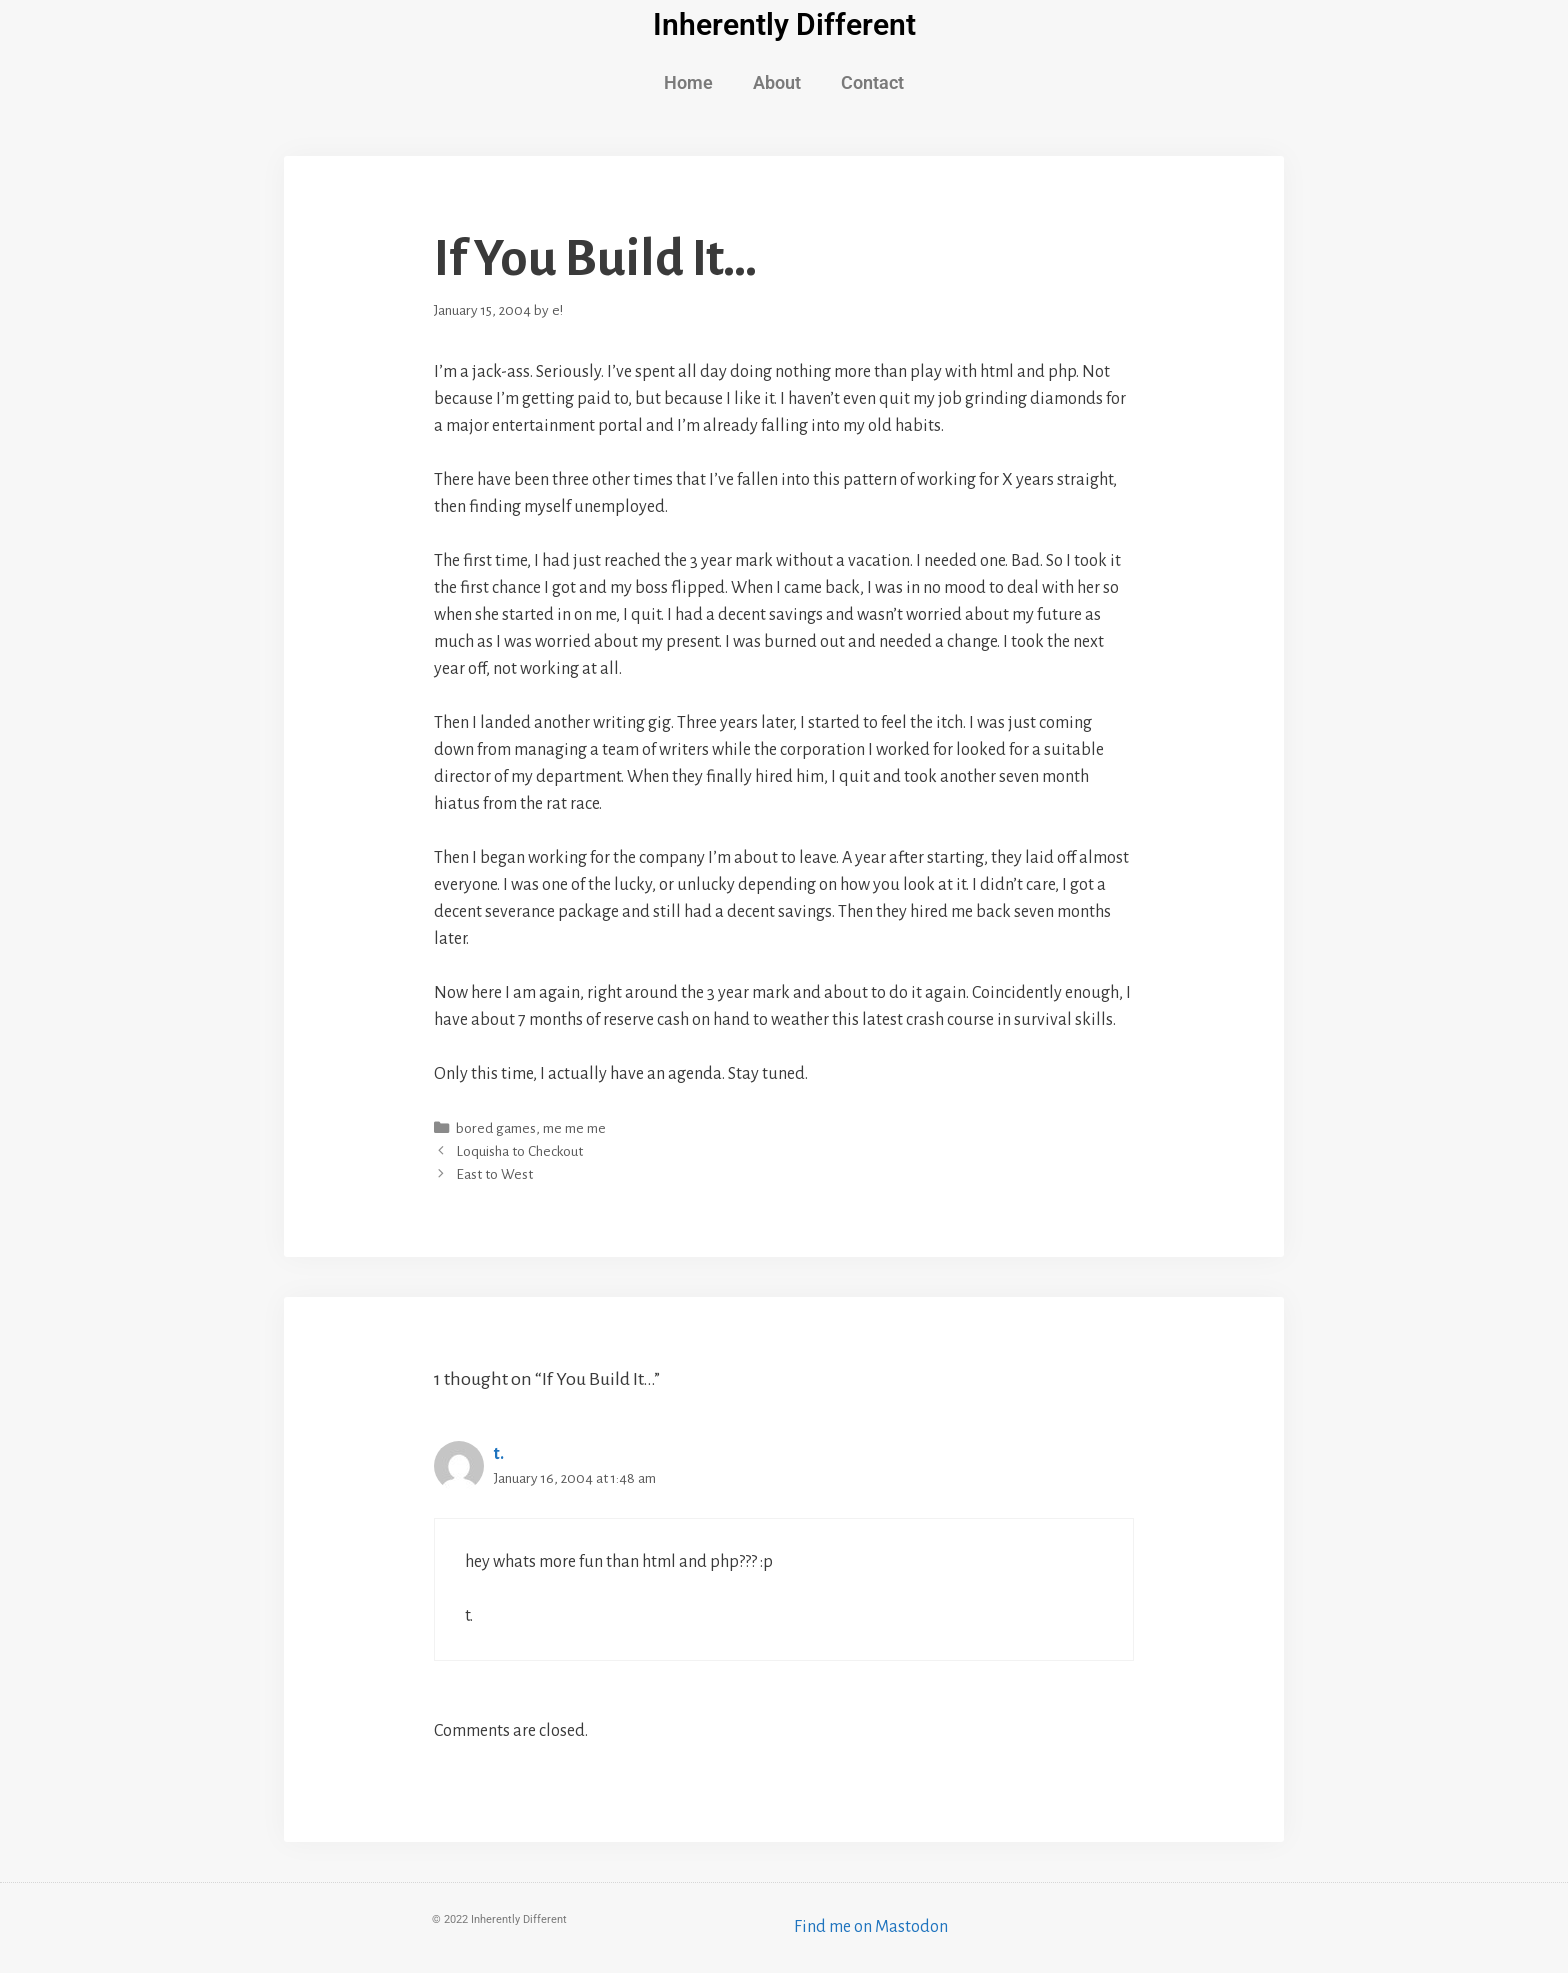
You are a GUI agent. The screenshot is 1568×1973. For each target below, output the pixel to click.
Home (688, 82)
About (777, 82)
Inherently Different (784, 24)
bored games (496, 1128)
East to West (494, 1174)
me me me (574, 1128)
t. (499, 1454)
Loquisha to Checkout (519, 1151)
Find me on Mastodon (871, 1927)
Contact (872, 82)
